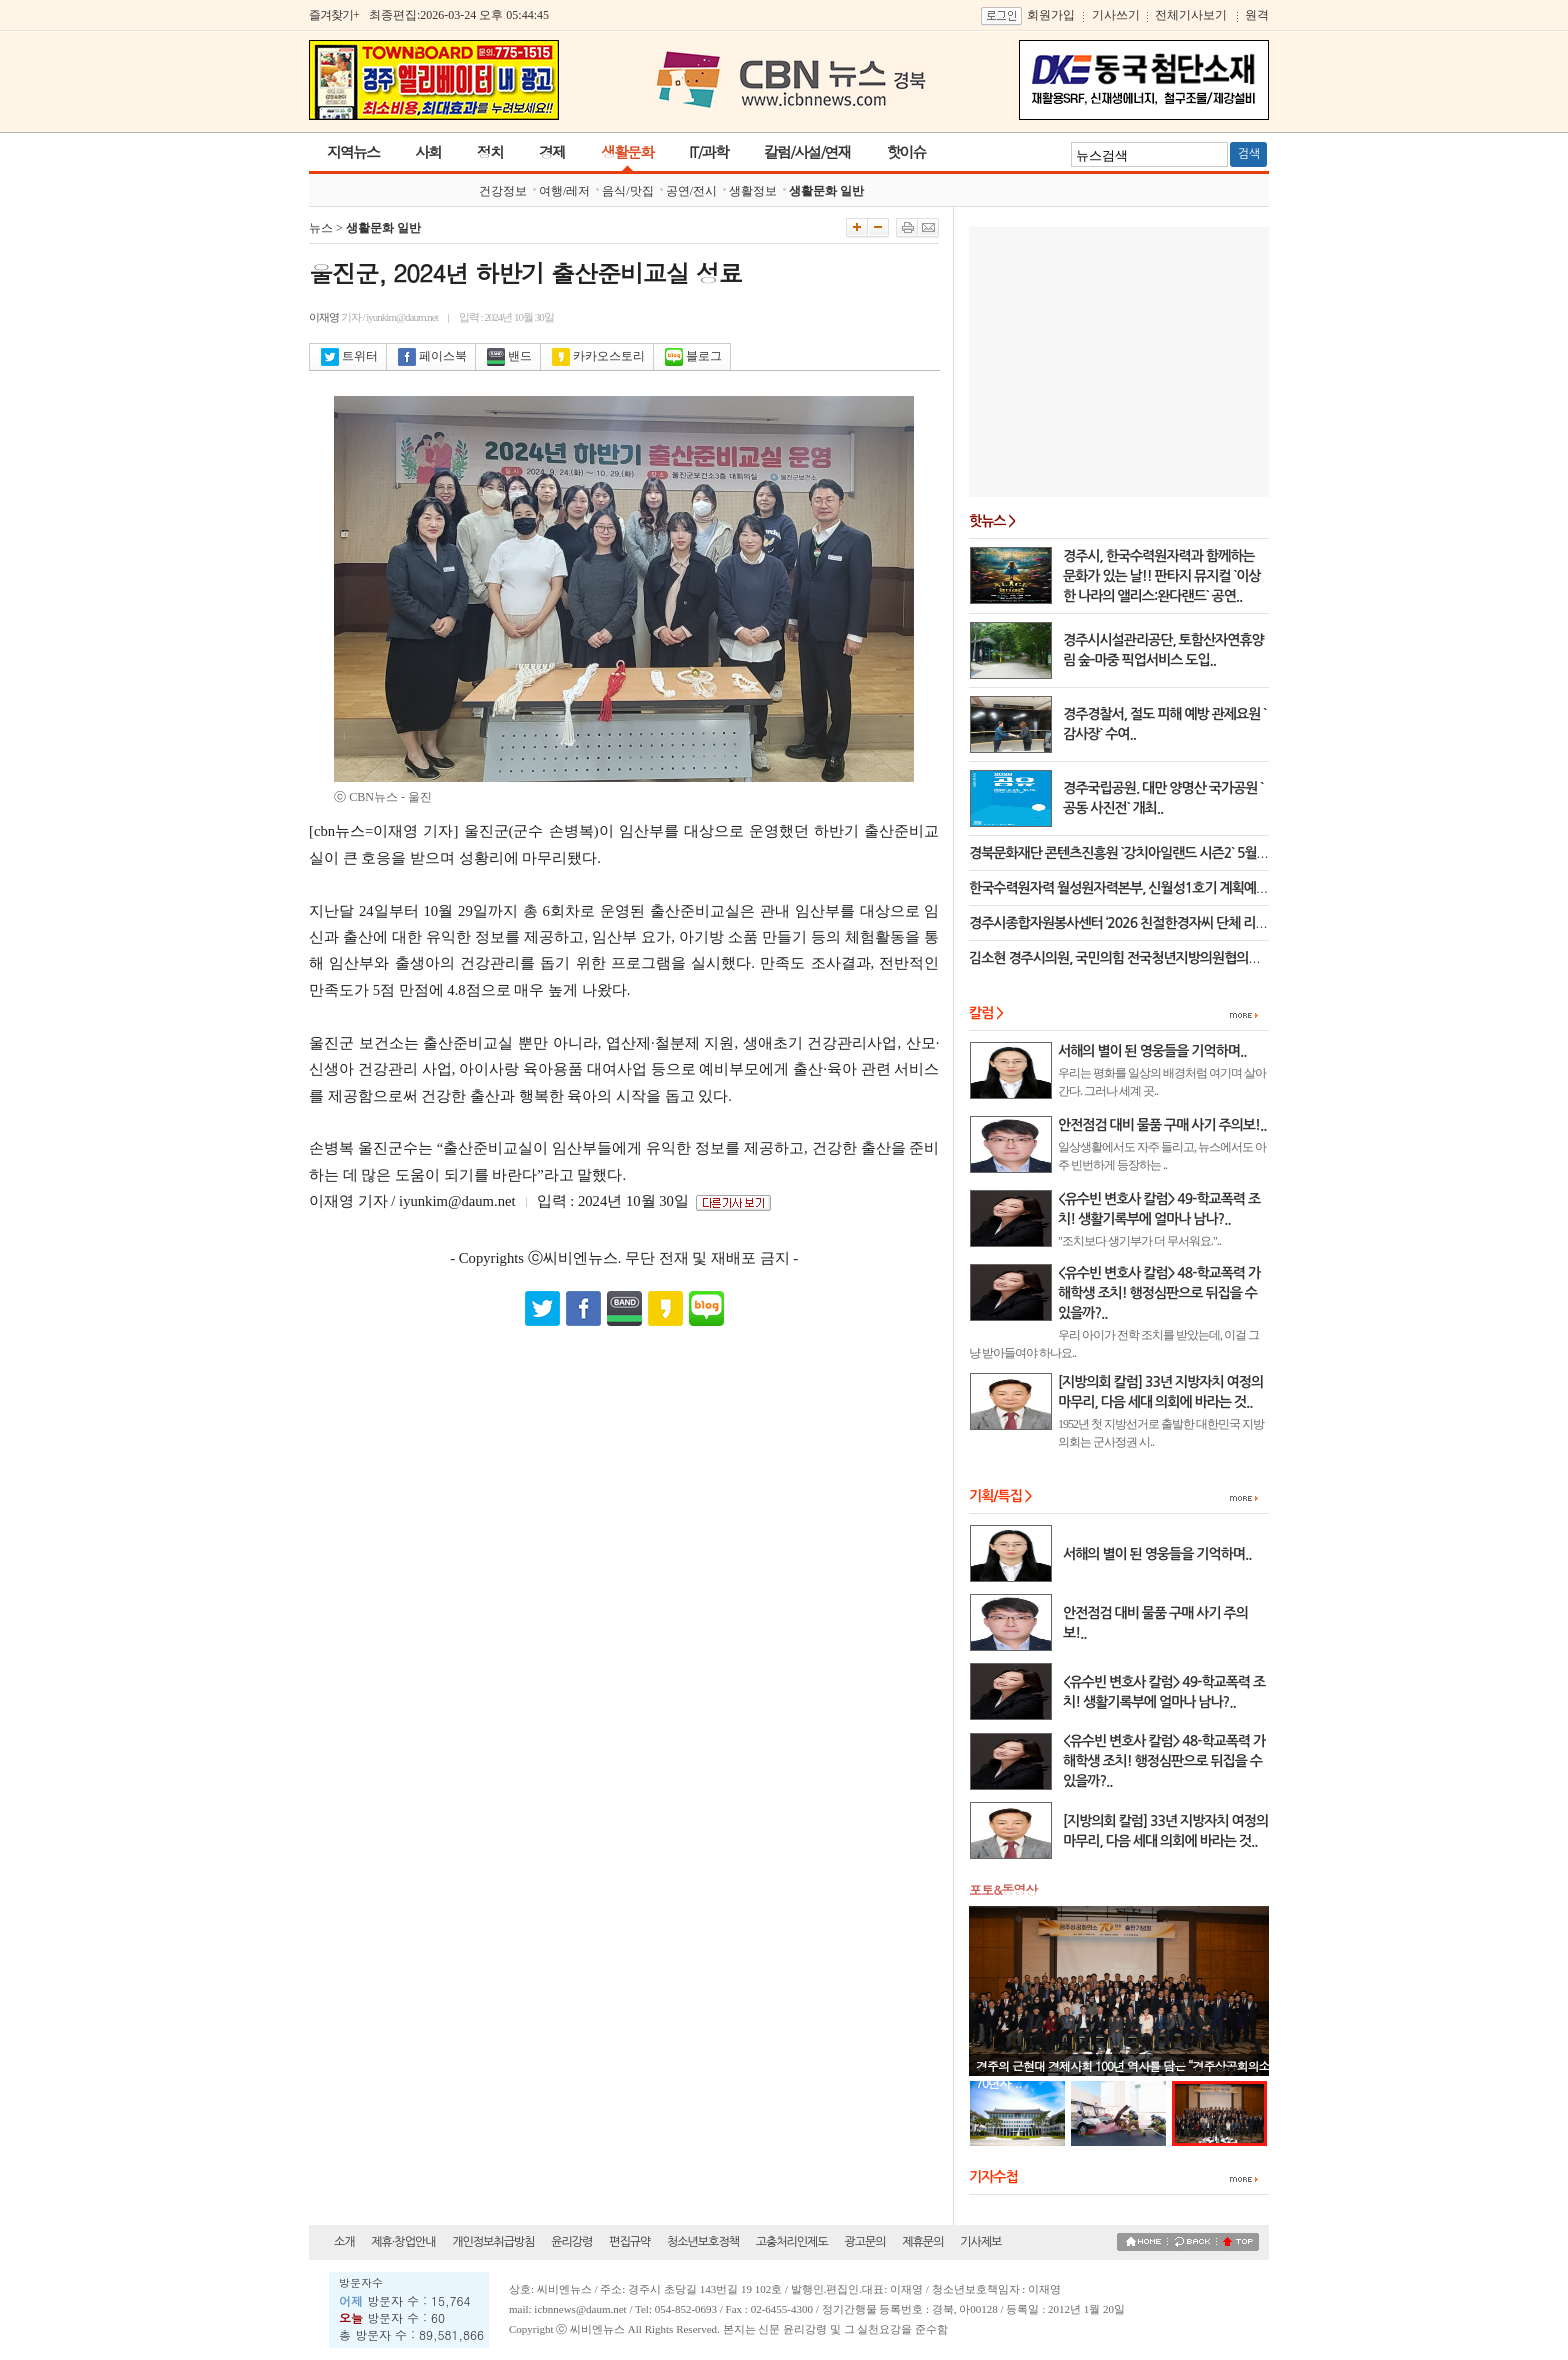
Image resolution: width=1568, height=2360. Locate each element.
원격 (1257, 15)
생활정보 (753, 191)
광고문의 (864, 2242)
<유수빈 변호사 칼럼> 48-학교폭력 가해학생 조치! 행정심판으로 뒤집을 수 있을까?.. (1164, 1761)
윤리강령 (571, 2242)
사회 (428, 151)
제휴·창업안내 (403, 2242)
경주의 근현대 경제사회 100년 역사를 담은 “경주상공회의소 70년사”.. (1123, 2074)
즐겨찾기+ (334, 15)
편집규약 (629, 2242)
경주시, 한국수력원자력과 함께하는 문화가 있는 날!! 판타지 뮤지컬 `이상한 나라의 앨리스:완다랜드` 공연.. (1162, 576)
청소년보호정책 (703, 2242)
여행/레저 (564, 191)
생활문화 (627, 151)
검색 (1248, 154)
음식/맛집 (627, 191)
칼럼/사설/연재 (807, 151)
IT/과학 (708, 151)
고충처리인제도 (792, 2242)
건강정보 (503, 191)
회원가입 (1051, 15)
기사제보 (980, 2242)
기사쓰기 (1116, 15)
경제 (552, 151)
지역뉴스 (353, 151)
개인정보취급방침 (493, 2242)
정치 (490, 151)
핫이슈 (905, 151)
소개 (344, 2242)
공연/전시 (691, 191)
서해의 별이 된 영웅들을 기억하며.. (1157, 1554)
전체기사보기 (1191, 15)
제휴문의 (922, 2242)
